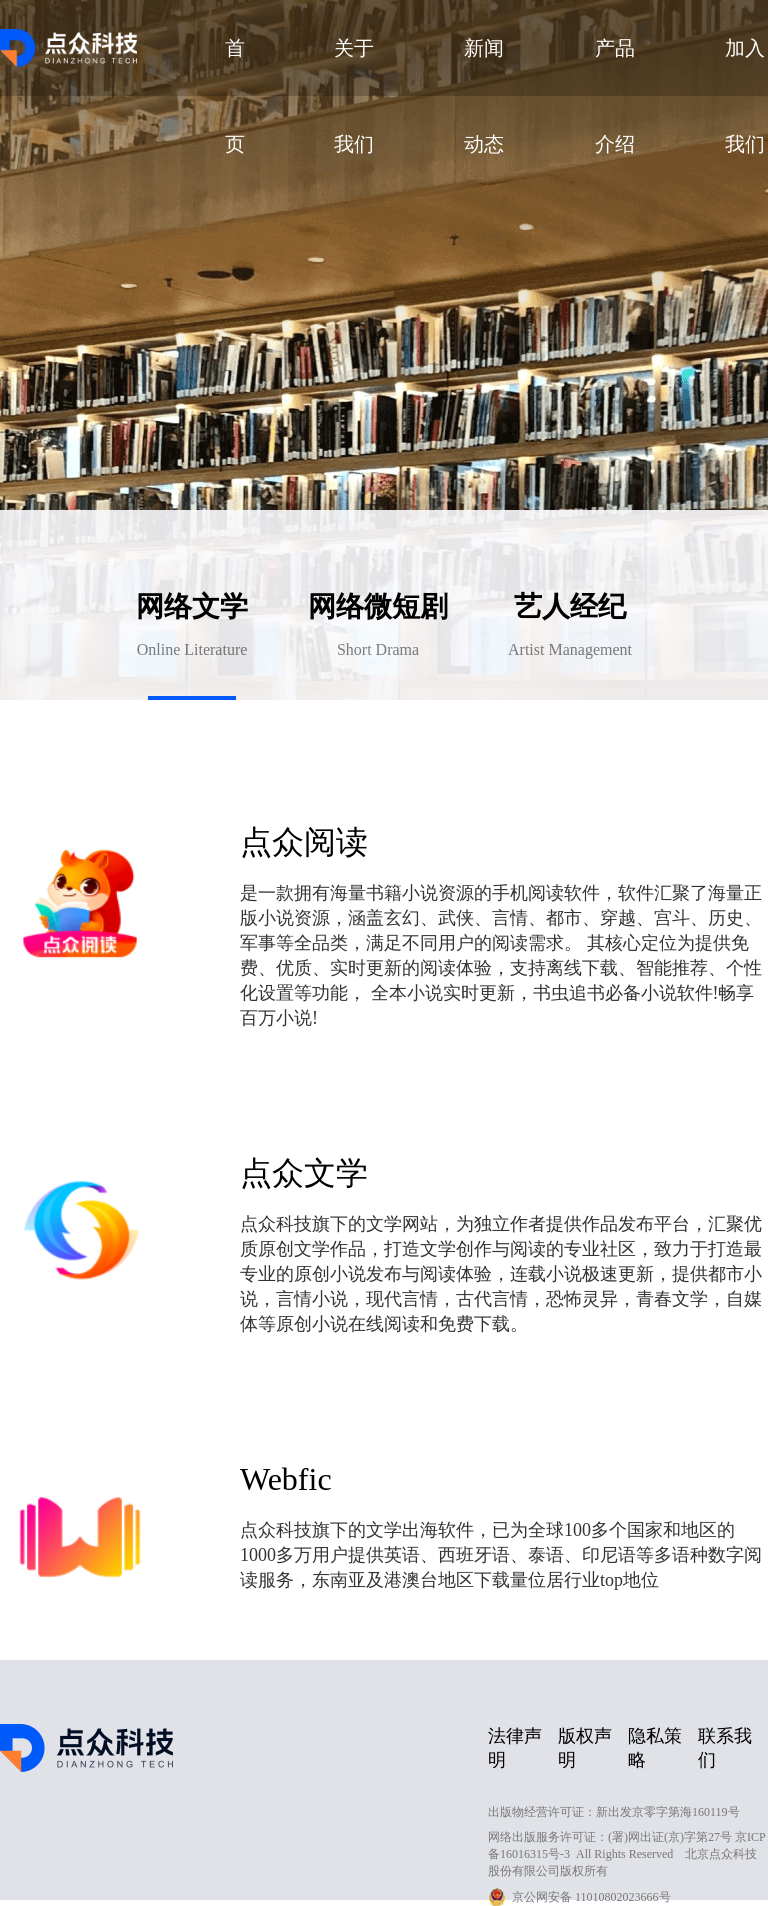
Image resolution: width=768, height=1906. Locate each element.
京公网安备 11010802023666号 (591, 1897)
